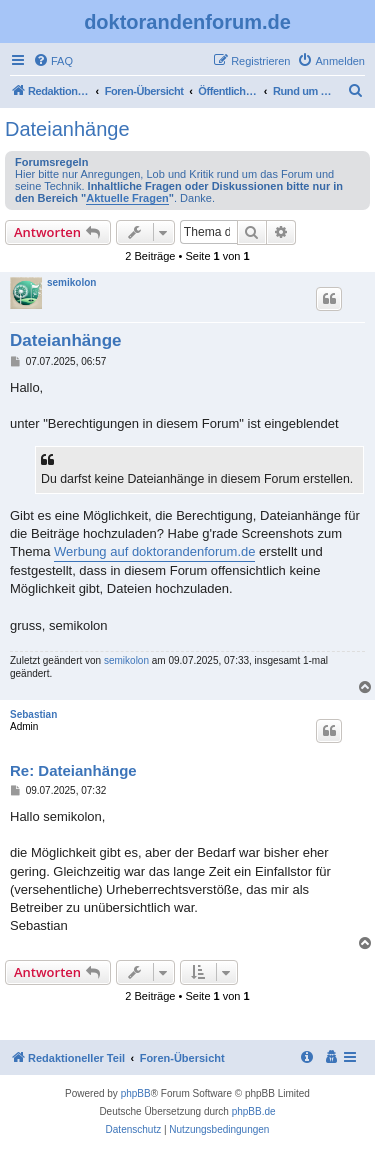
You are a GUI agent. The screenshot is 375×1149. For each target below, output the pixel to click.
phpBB (136, 1093)
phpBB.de (254, 1111)
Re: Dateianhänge (73, 770)
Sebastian (33, 714)
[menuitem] (53, 61)
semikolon (71, 282)
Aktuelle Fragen (127, 198)
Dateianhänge (67, 129)
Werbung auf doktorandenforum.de (154, 551)
